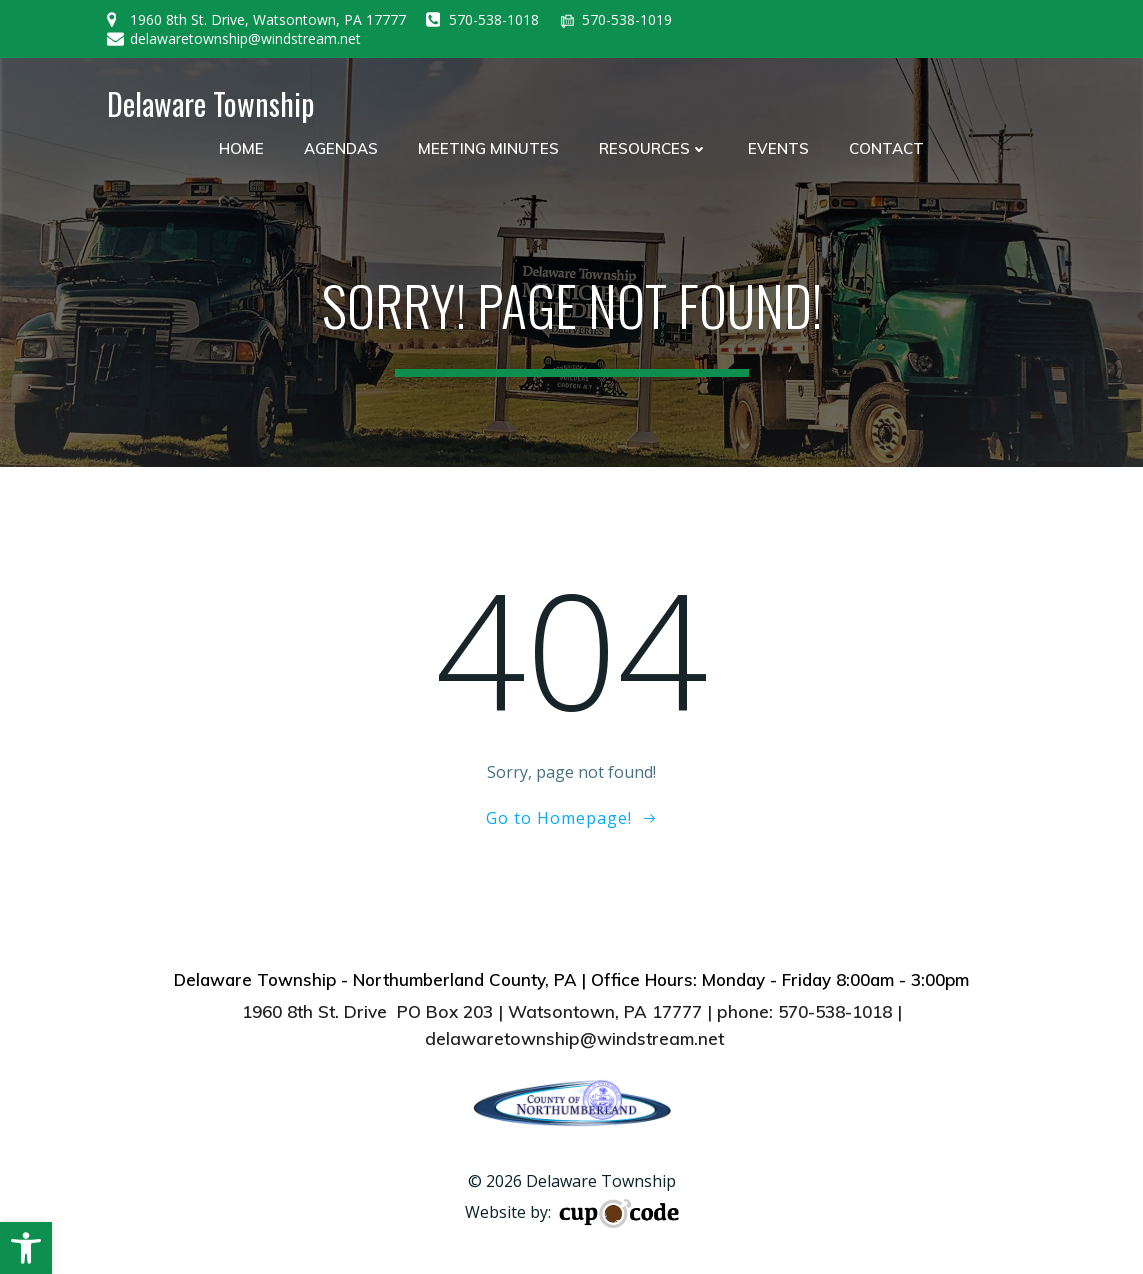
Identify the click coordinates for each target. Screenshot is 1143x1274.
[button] (26, 1248)
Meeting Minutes (488, 148)
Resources (653, 148)
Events (778, 148)
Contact (886, 148)
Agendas (341, 148)
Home (241, 148)
